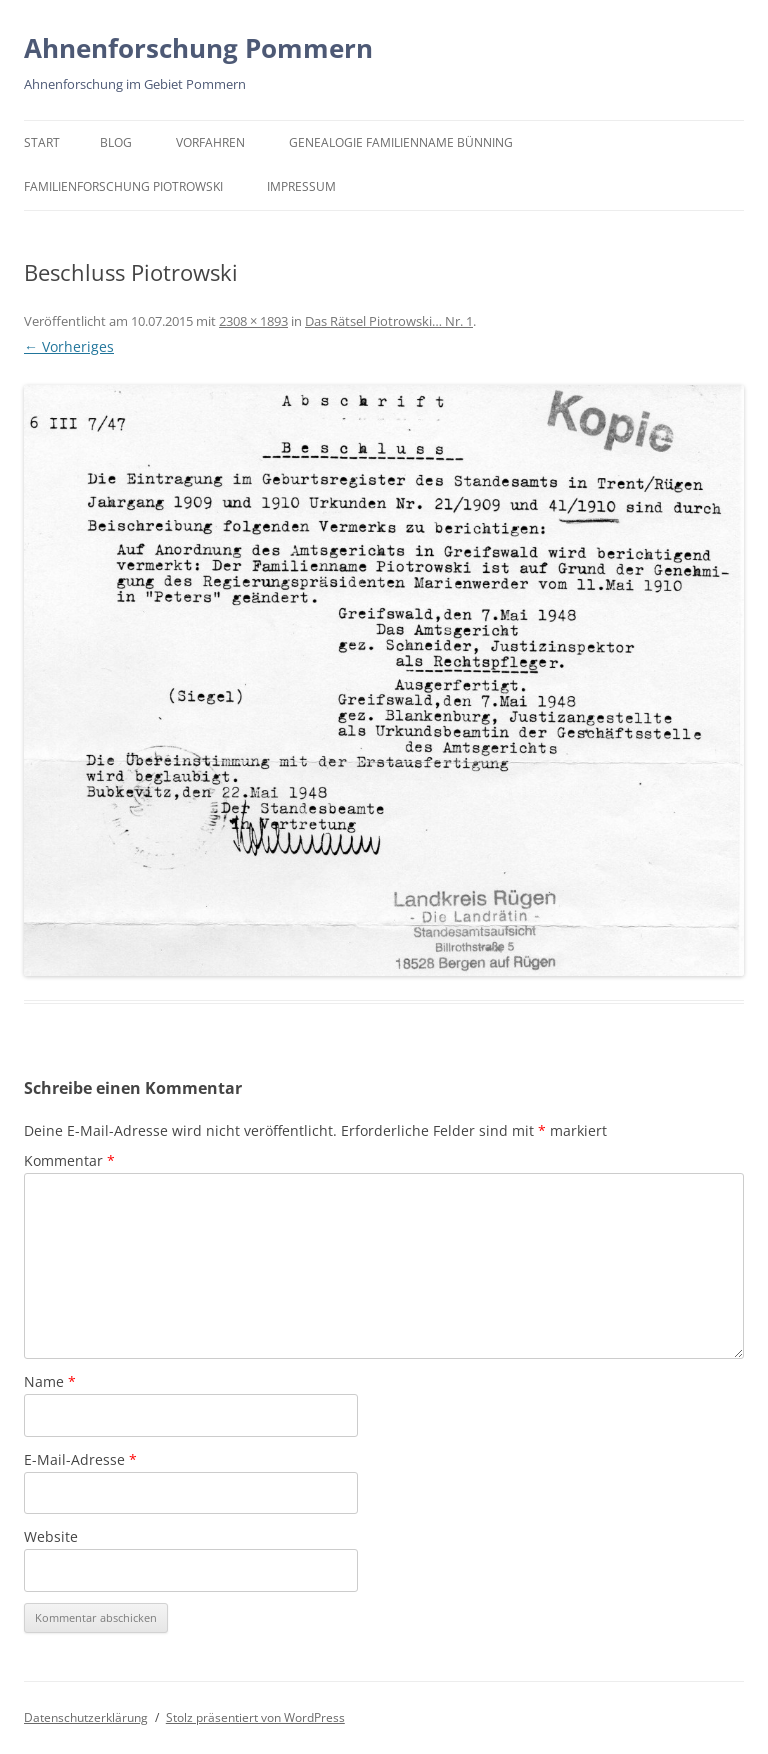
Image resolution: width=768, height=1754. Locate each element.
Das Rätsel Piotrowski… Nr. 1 (389, 321)
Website (51, 1536)
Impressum (301, 186)
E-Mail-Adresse (80, 1459)
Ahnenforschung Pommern (198, 48)
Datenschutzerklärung (86, 1717)
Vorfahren (210, 142)
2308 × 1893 (253, 321)
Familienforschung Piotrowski (123, 186)
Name (50, 1381)
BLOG (116, 142)
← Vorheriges (69, 346)
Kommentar (69, 1160)
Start (42, 142)
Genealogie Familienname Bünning (401, 142)
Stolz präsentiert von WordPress (255, 1717)
